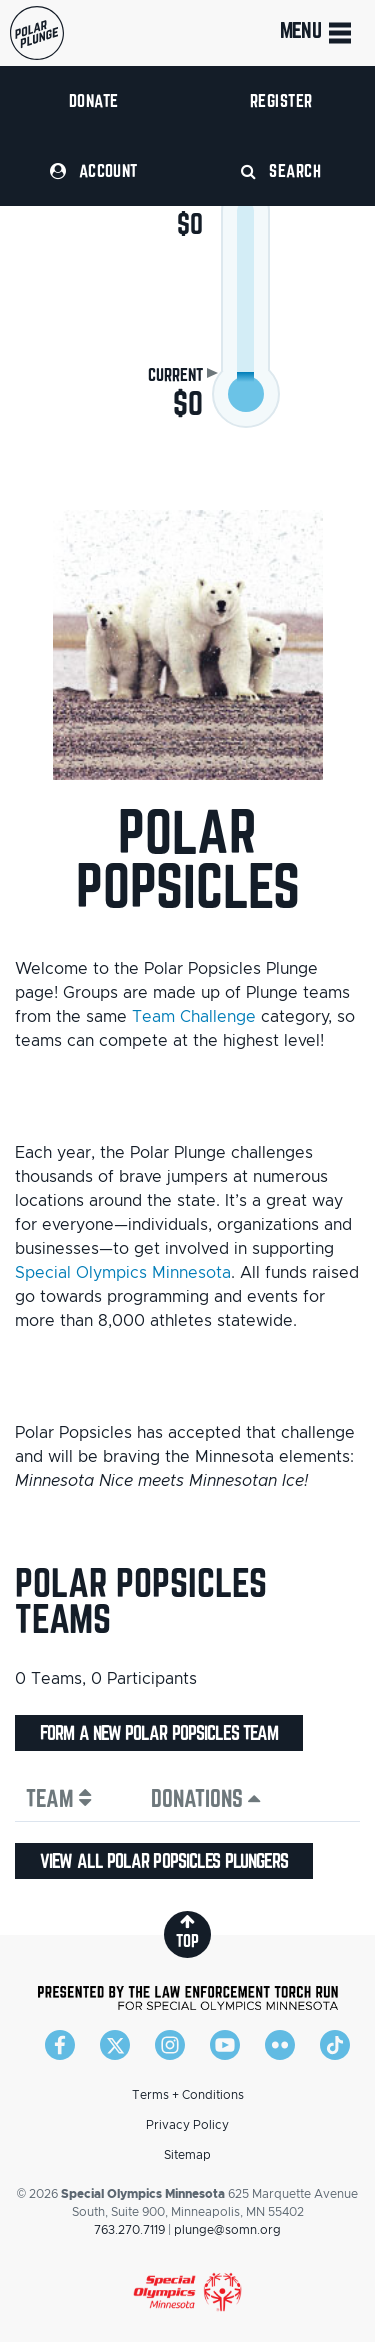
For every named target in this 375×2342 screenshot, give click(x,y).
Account (94, 170)
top (187, 1931)
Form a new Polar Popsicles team (159, 1733)
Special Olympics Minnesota (123, 1273)
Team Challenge (194, 1017)
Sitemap (187, 2155)
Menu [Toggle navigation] (317, 33)
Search (281, 170)
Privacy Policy (187, 2125)
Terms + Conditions (188, 2095)
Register (281, 100)
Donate (94, 100)
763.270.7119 (129, 2230)
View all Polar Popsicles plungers (164, 1861)
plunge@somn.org (227, 2230)
